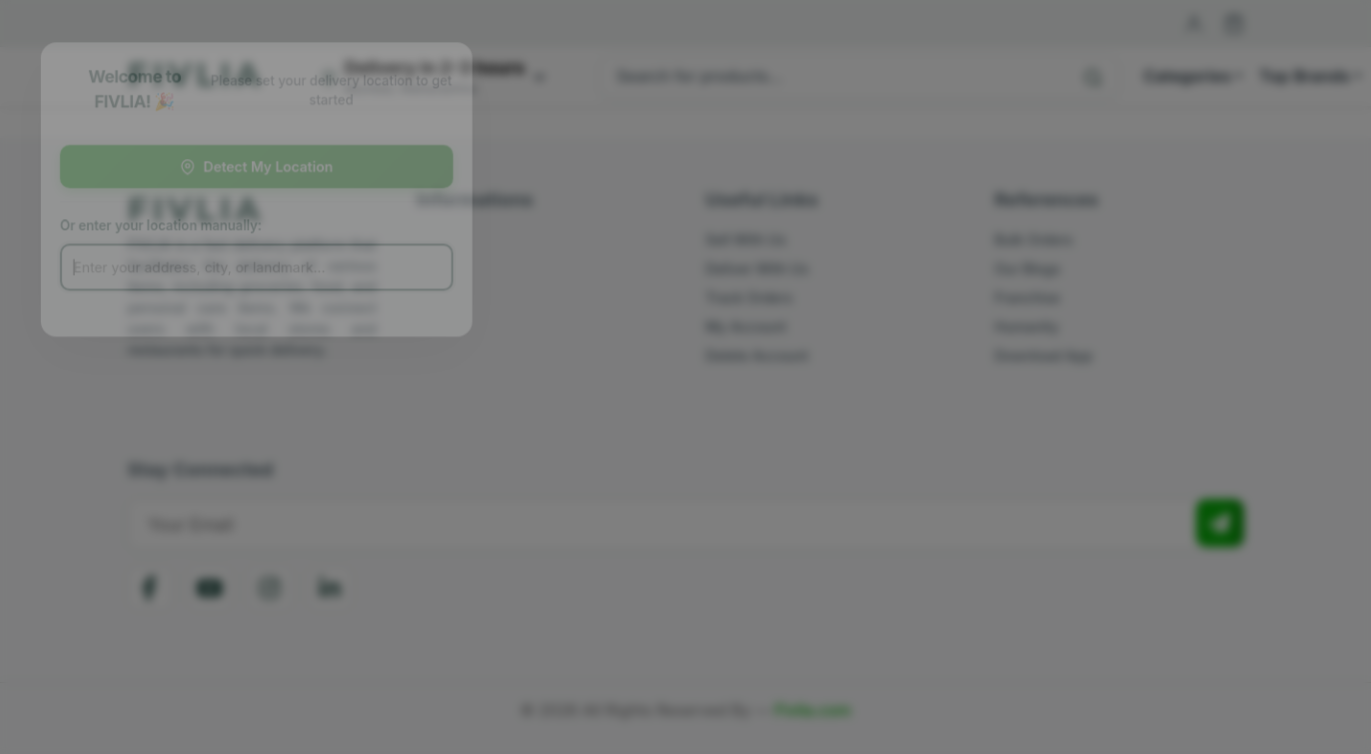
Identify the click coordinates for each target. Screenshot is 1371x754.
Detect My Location (272, 165)
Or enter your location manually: (173, 227)
